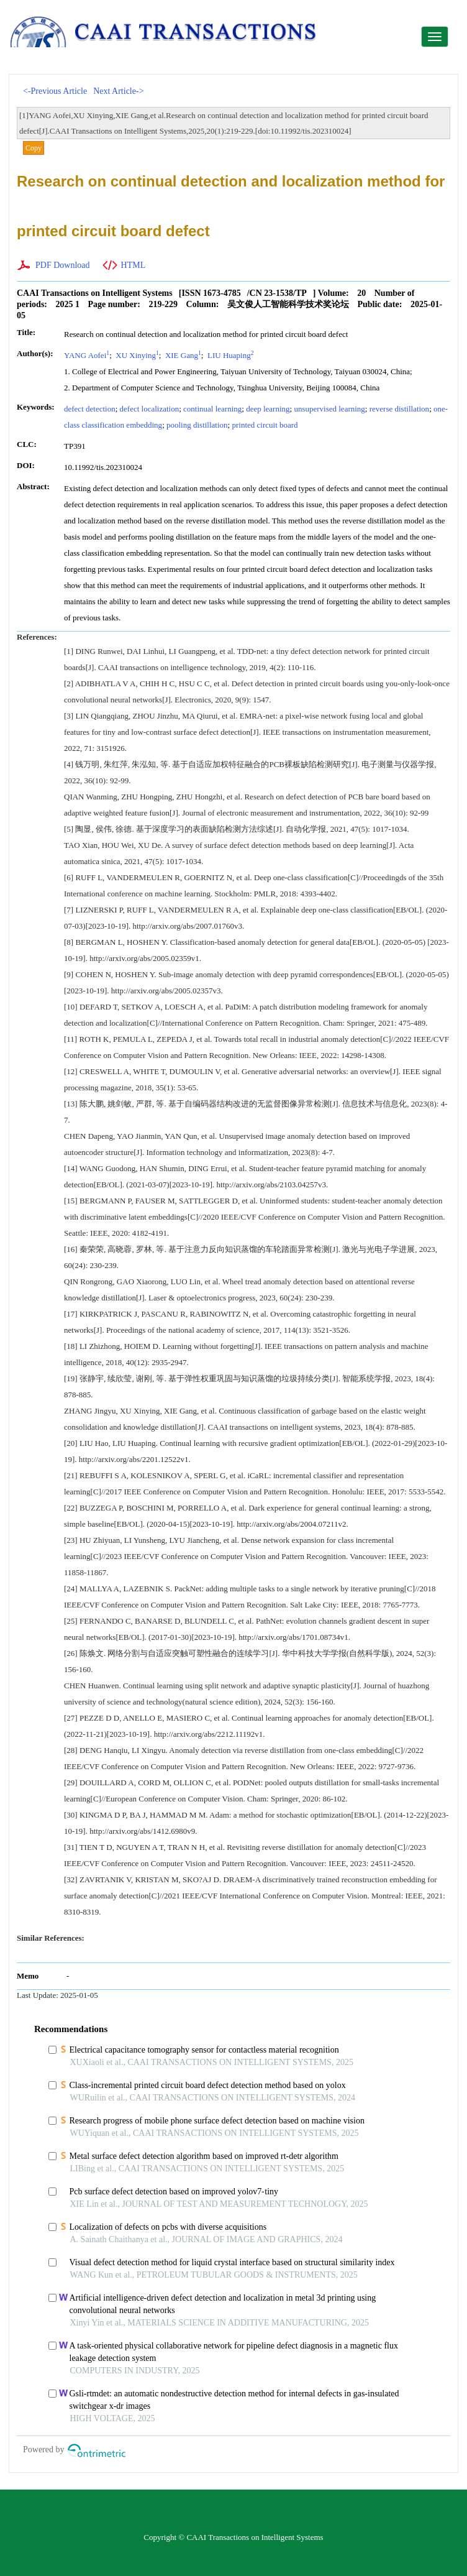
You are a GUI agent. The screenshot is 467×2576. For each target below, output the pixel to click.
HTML (133, 265)
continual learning (212, 408)
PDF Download (62, 265)
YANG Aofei (86, 355)
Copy (33, 148)
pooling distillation (197, 425)
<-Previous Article (55, 91)
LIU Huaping (230, 355)
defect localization (149, 408)
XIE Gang (182, 355)
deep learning (267, 408)
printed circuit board (264, 425)
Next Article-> (118, 91)
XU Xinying (136, 355)
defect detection (90, 408)
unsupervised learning (329, 408)
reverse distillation (399, 408)
